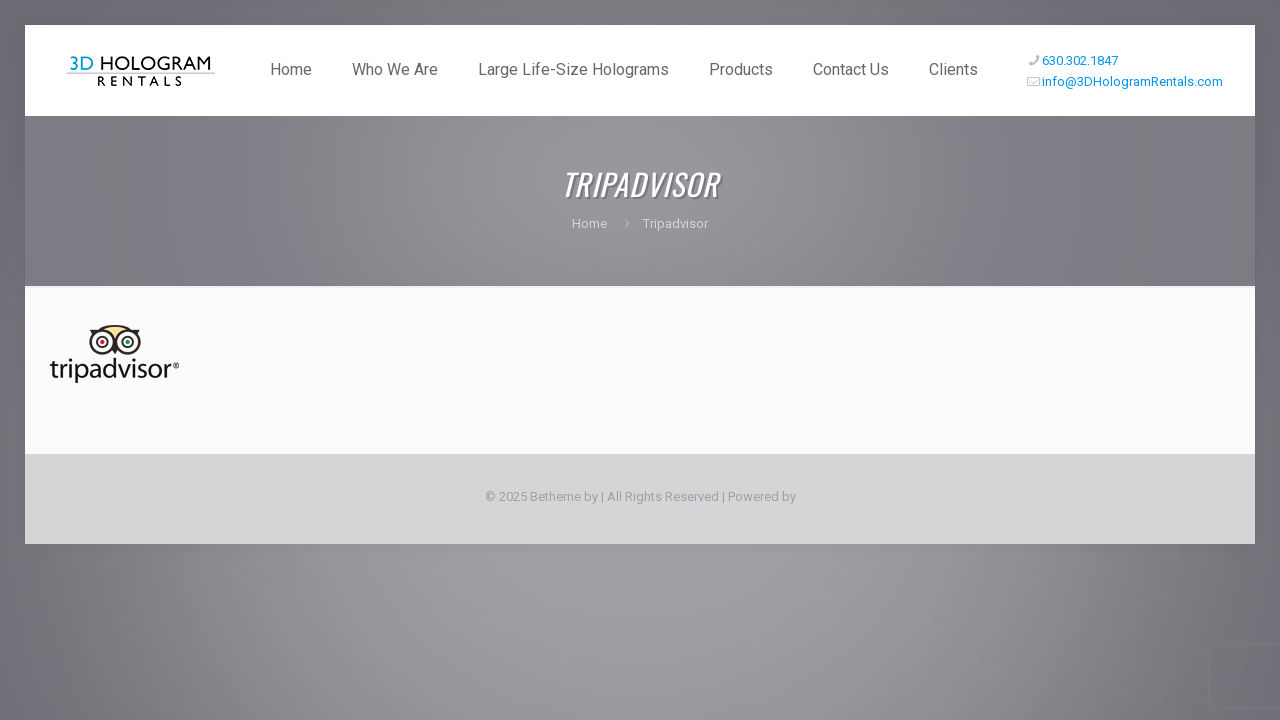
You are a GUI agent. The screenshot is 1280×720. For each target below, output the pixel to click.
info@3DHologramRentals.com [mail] (1132, 81)
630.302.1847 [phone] (1080, 60)
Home (589, 223)
